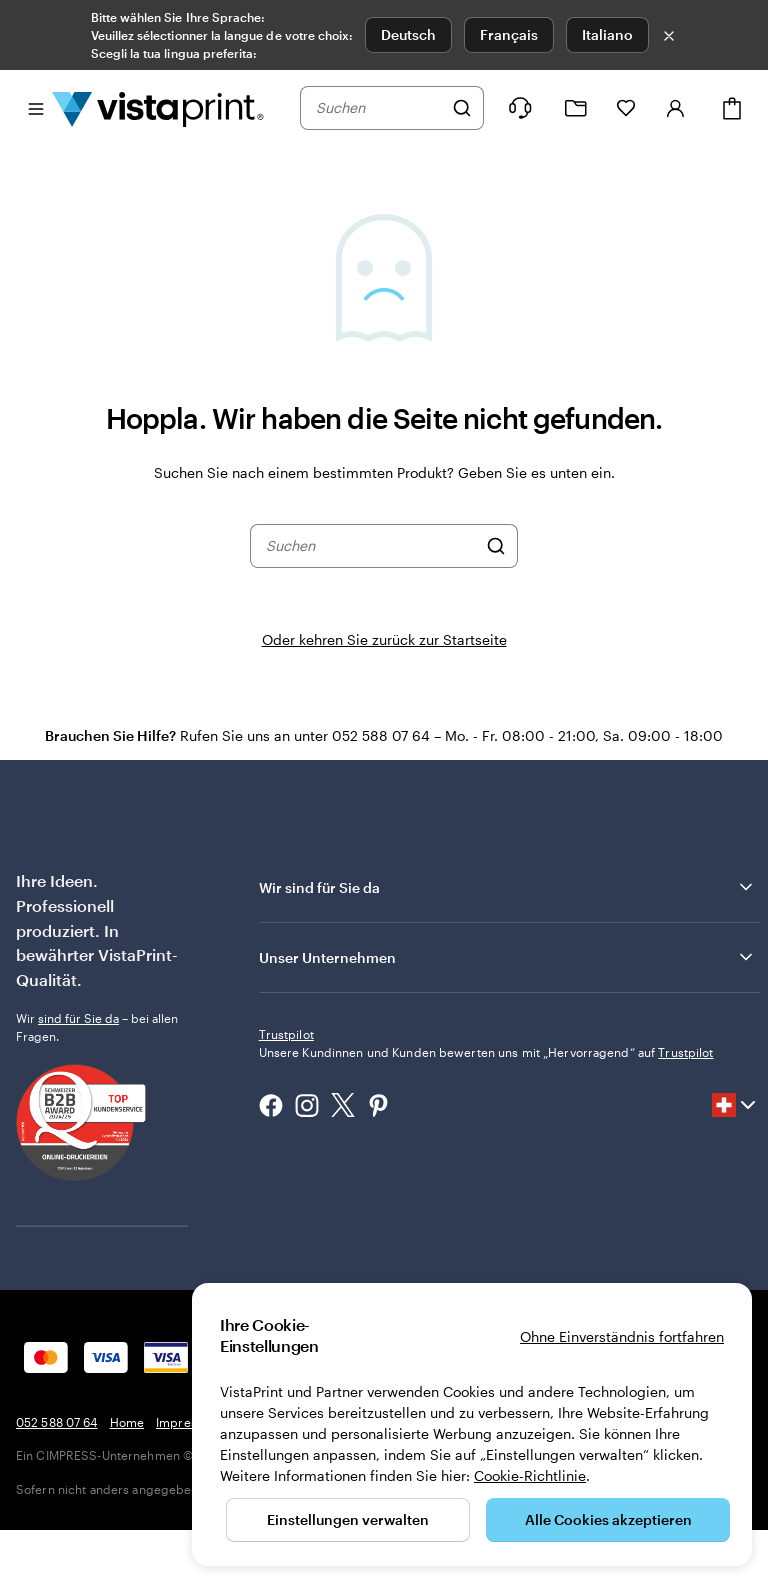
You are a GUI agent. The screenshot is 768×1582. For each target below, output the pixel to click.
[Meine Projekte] (576, 108)
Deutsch (408, 34)
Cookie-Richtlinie (530, 1475)
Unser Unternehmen (507, 957)
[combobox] (379, 108)
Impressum (188, 1474)
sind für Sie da (78, 1018)
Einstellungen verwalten (348, 1519)
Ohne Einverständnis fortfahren (622, 1336)
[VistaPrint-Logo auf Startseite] (158, 108)
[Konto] (676, 108)
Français (509, 34)
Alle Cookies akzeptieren (608, 1519)
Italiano (607, 34)
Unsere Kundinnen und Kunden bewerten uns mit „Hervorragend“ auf (486, 1184)
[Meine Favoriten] (626, 108)
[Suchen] (462, 108)
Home (127, 1474)
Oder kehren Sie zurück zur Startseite (384, 639)
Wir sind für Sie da (507, 887)
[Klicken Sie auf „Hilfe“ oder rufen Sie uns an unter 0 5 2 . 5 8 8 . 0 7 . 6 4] (520, 108)
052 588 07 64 (57, 1474)
